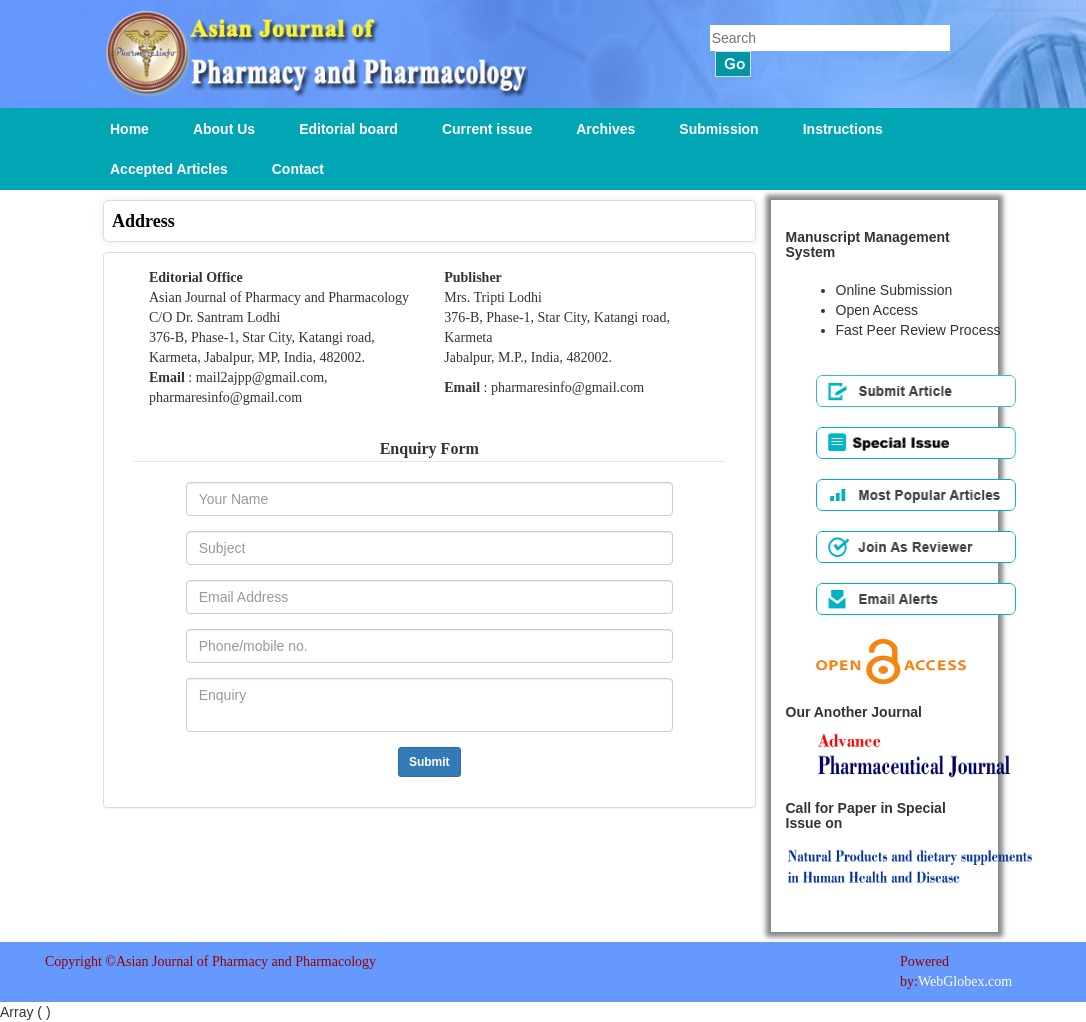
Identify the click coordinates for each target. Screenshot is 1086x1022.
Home (129, 129)
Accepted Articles (169, 169)
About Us (224, 129)
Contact (298, 169)
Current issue (487, 129)
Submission (718, 129)
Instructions (843, 129)
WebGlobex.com (965, 981)
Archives (605, 129)
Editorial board (348, 129)
